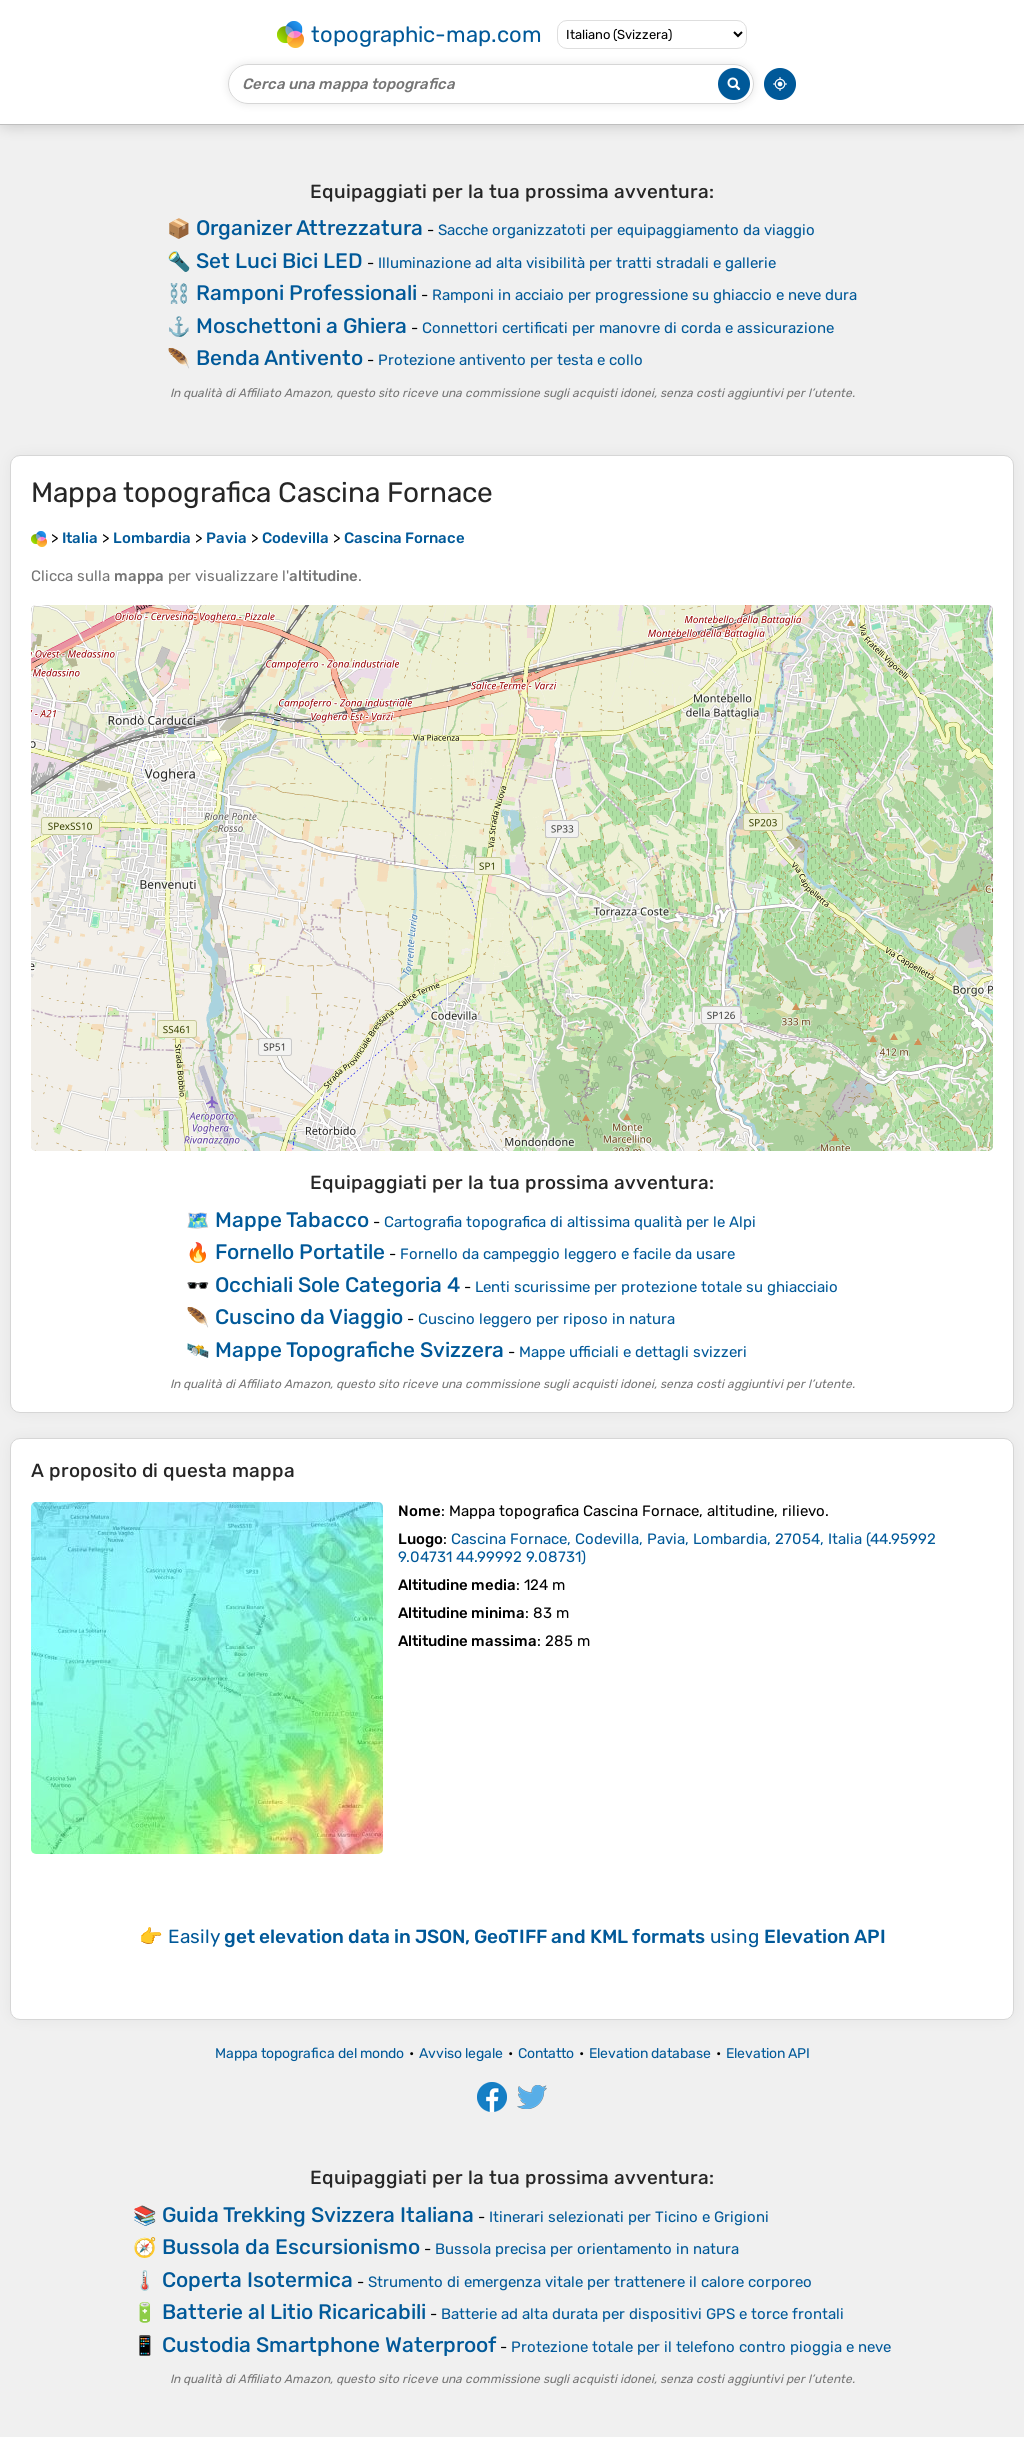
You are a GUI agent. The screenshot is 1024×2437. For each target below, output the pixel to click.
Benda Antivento (279, 357)
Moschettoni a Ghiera (301, 325)
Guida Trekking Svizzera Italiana (318, 2214)
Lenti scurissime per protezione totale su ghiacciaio (656, 1287)
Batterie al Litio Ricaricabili (294, 2311)
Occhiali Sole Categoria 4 (337, 1284)
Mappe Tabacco (292, 1219)
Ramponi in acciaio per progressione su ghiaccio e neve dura (644, 295)
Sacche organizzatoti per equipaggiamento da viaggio (626, 230)
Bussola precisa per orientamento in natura (587, 2249)
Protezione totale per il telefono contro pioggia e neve (701, 2347)
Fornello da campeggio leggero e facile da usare (567, 1254)
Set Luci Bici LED (279, 260)
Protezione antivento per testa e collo (510, 360)
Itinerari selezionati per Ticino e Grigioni (629, 2217)
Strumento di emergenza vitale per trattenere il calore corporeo (590, 2282)
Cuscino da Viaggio (309, 1316)
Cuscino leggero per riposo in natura (546, 1319)
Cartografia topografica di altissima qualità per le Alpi (570, 1222)
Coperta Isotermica (257, 2279)
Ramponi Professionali (306, 292)
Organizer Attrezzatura (309, 227)
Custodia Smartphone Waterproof (329, 2344)
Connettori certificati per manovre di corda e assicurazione (628, 328)
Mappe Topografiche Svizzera (359, 1349)
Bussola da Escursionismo (291, 2246)
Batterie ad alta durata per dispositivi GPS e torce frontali (642, 2314)
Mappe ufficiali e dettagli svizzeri (633, 1352)
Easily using (527, 1936)
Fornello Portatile (300, 1251)
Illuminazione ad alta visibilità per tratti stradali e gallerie (577, 263)
